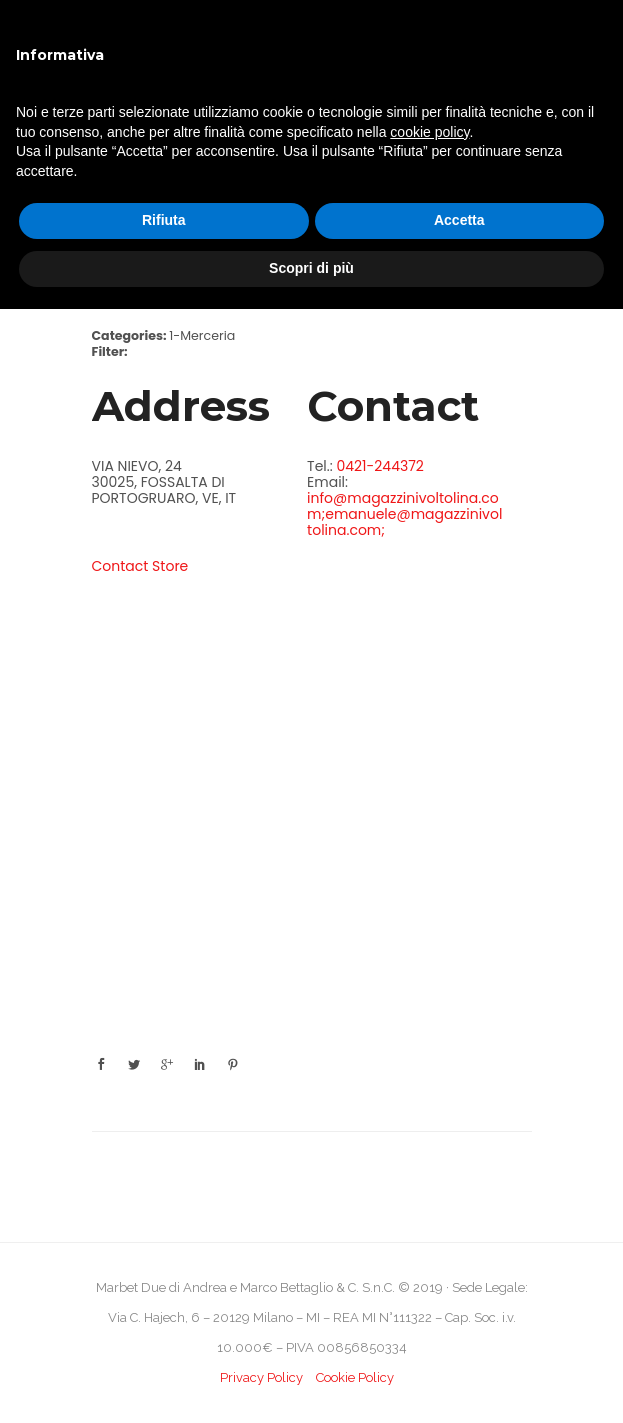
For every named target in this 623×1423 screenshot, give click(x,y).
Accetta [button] (459, 220)
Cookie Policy (355, 1377)
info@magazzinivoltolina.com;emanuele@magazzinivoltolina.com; (404, 514)
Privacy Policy (261, 1377)
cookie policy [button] (429, 132)
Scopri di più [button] (311, 268)
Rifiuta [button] (164, 220)
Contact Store (140, 566)
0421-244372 (379, 466)
